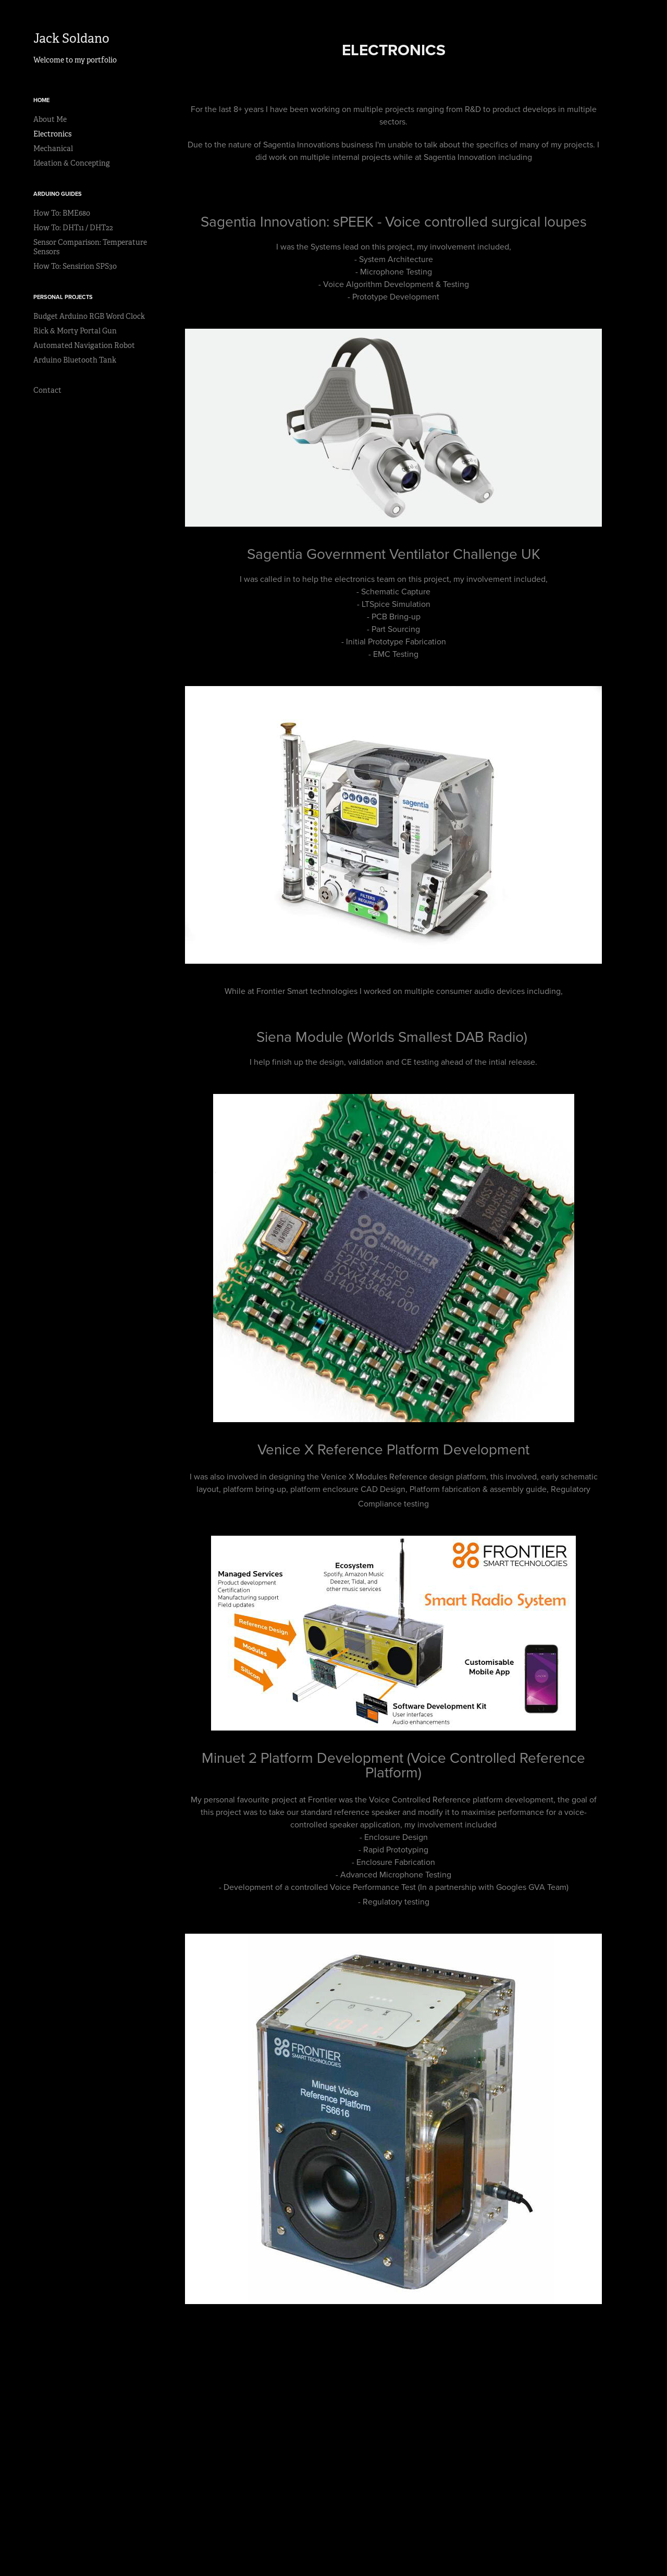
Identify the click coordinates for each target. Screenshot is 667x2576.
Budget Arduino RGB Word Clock (89, 316)
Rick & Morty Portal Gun (75, 330)
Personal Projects (63, 297)
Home (41, 100)
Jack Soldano (71, 38)
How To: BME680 (61, 213)
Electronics (52, 134)
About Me (50, 119)
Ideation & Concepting (71, 163)
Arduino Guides (57, 194)
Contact (47, 390)
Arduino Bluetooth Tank (74, 360)
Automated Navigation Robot (84, 345)
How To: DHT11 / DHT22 (73, 227)
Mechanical (53, 148)
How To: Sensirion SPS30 (75, 266)
